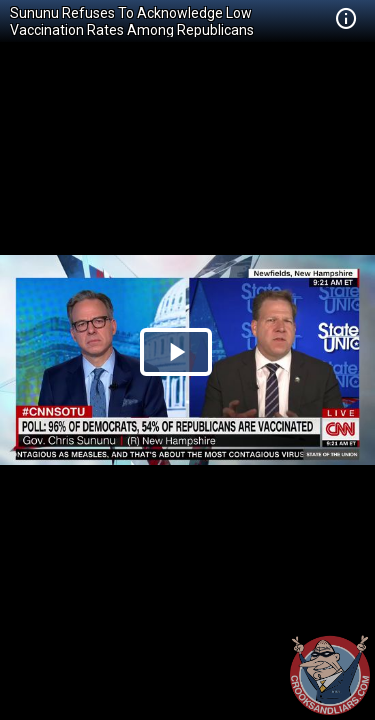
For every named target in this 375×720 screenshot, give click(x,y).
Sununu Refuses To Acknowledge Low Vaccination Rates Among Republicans (132, 21)
